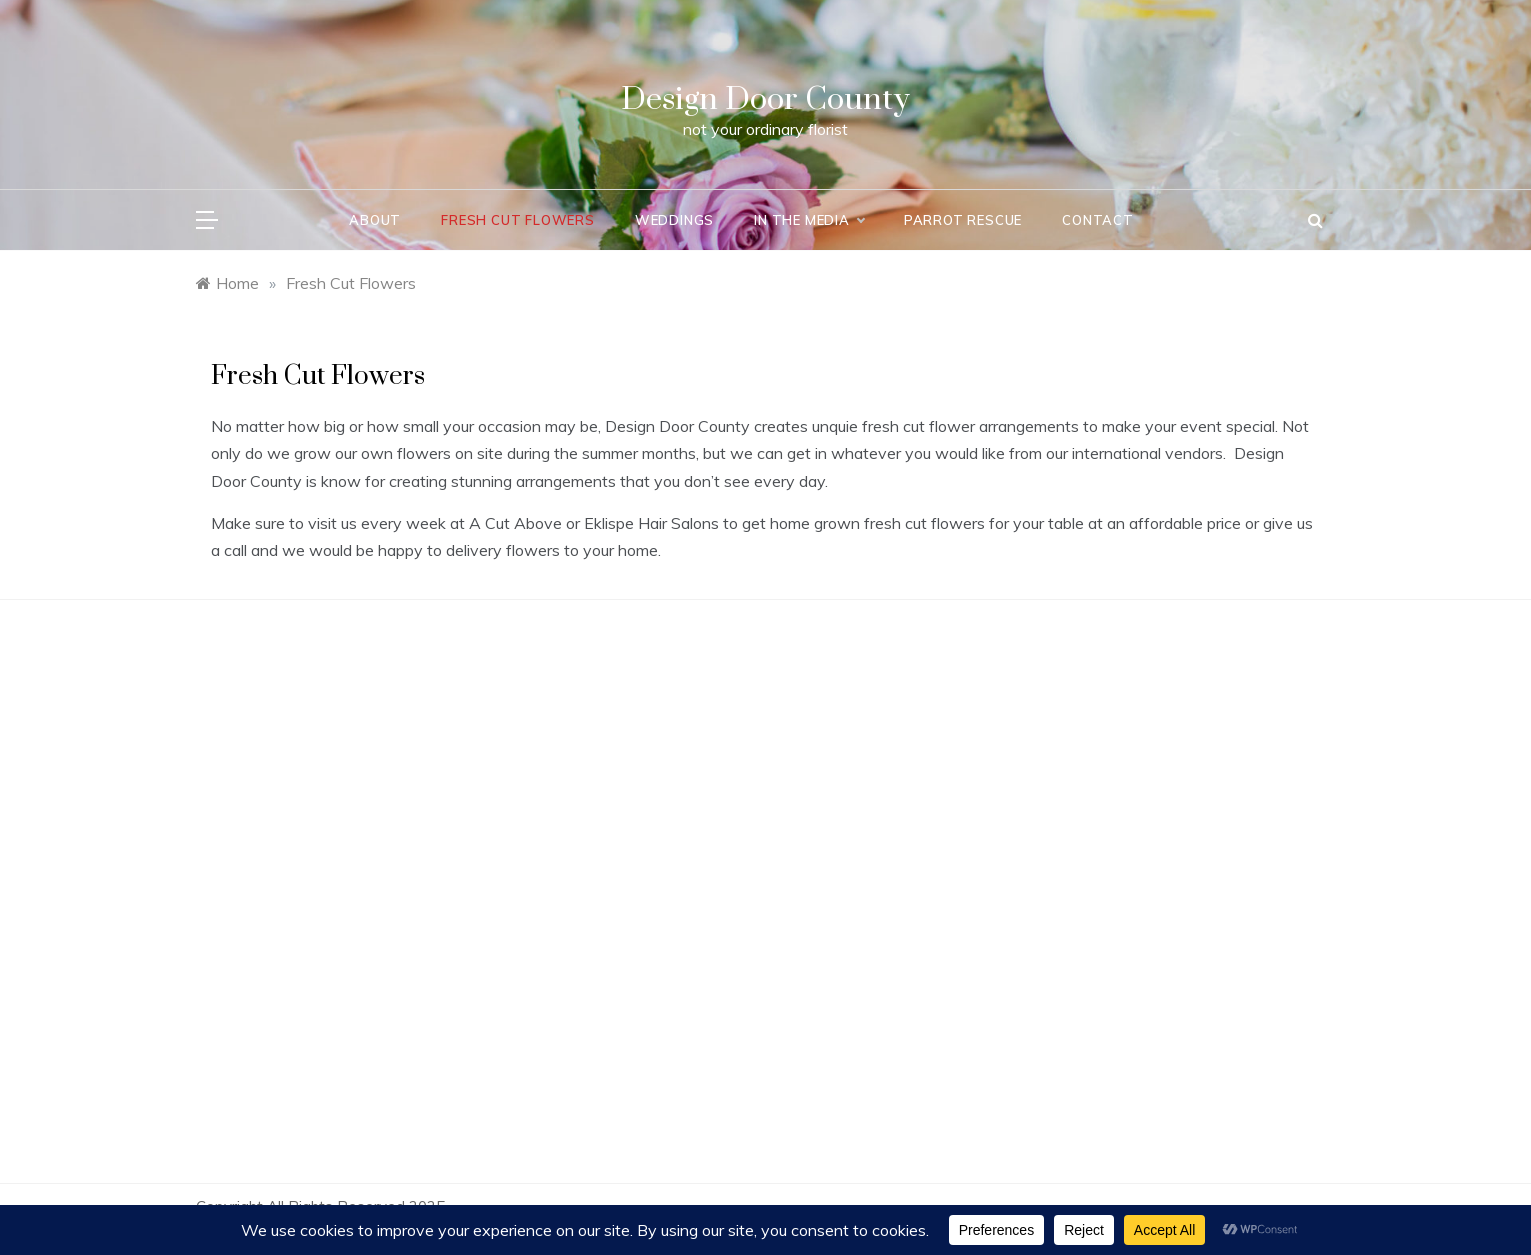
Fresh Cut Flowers (518, 220)
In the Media (809, 220)
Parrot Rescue (963, 220)
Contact (1098, 220)
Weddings (674, 220)
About (375, 220)
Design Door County (765, 99)
